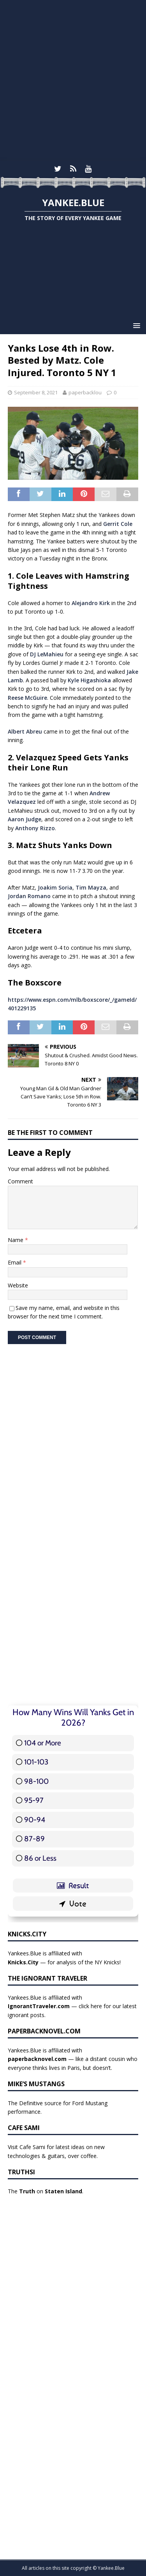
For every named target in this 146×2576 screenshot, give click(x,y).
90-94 (34, 1819)
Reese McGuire (27, 697)
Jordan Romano (29, 896)
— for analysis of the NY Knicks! (64, 1962)
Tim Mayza (91, 887)
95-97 (34, 1800)
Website (18, 1285)
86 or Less (40, 1858)
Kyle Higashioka (89, 680)
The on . (45, 2191)
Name (16, 1240)
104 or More (42, 1742)
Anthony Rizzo (35, 828)
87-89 (34, 1838)
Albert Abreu (25, 731)
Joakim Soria (55, 887)
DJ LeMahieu (46, 654)
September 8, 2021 (36, 392)
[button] (135, 325)
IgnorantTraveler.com (39, 2006)
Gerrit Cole (117, 523)
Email (15, 1262)
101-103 (36, 1761)
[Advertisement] (73, 80)
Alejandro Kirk (91, 603)
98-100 (36, 1781)
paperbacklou (85, 392)
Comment (20, 1181)
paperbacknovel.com (37, 2059)
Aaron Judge (24, 819)
